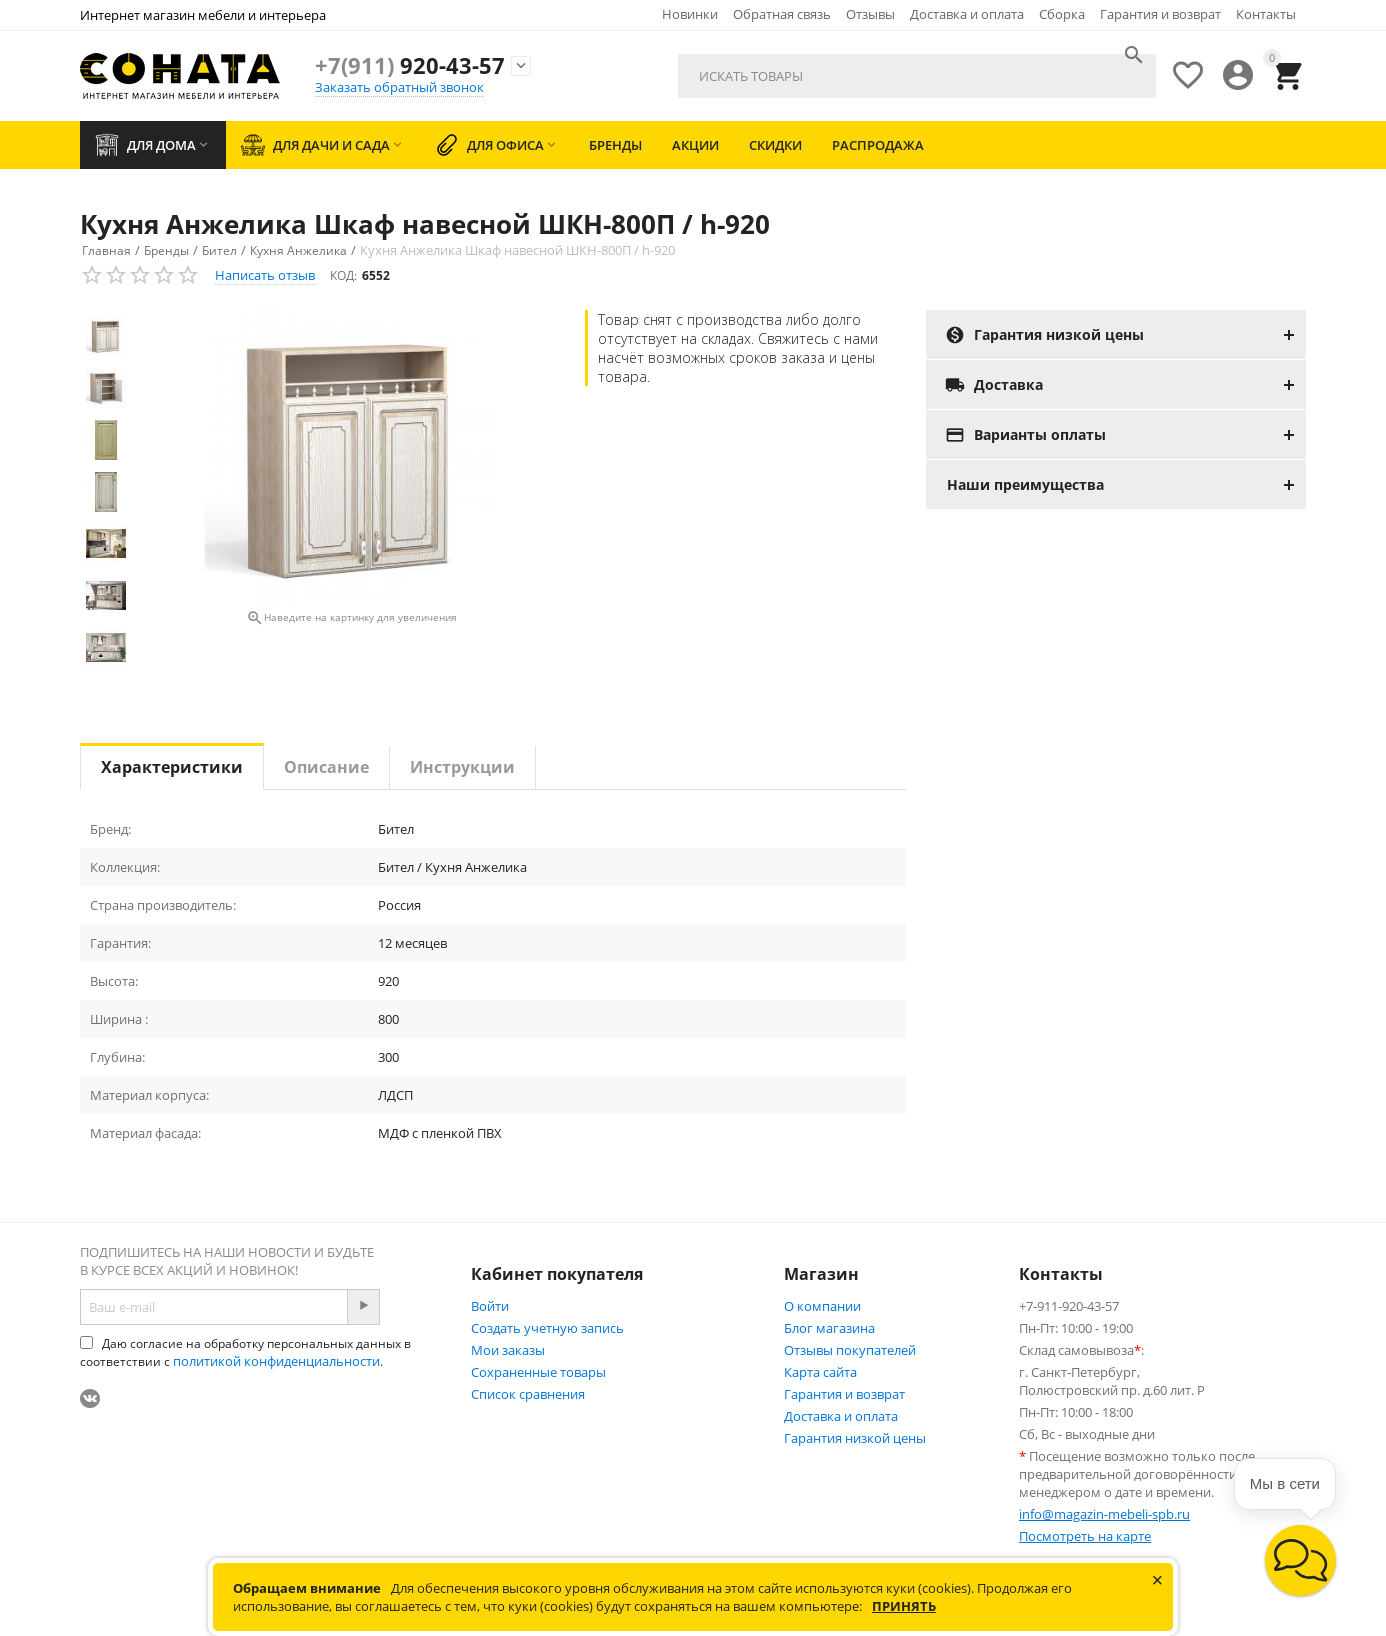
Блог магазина (829, 1328)
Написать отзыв (265, 275)
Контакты (1266, 14)
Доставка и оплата (967, 14)
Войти (490, 1306)
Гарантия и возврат (1160, 14)
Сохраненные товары (538, 1372)
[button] (1300, 1560)
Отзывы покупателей (850, 1350)
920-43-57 (410, 65)
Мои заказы (508, 1350)
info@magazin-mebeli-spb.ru (1104, 1514)
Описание (326, 767)
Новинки (690, 14)
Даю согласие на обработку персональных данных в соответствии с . (245, 1352)
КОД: (343, 275)
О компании (822, 1306)
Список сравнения (528, 1394)
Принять (904, 1606)
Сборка (1062, 14)
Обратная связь (782, 14)
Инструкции (462, 767)
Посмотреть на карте (1085, 1536)
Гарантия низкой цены (855, 1438)
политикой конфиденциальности (276, 1361)
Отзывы (870, 14)
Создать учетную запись (547, 1328)
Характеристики (172, 767)
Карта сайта (820, 1372)
